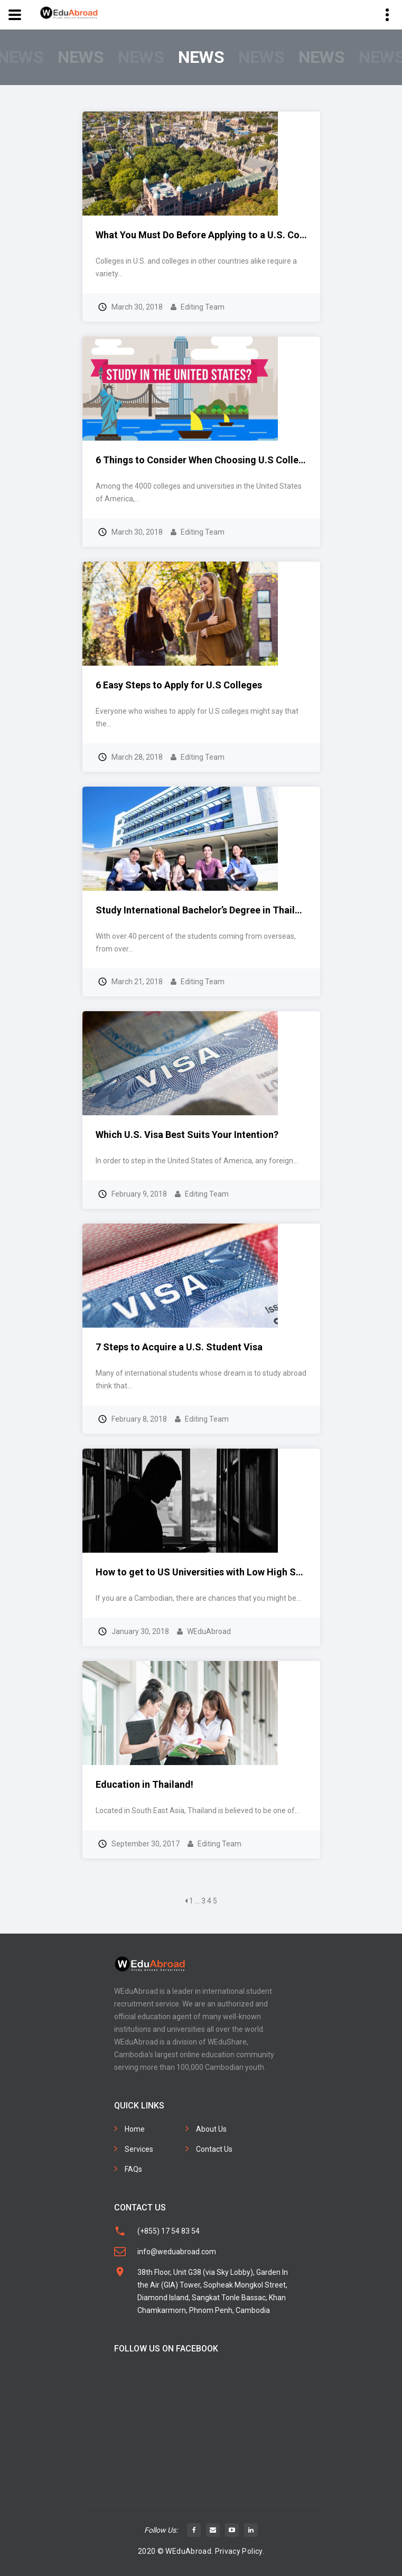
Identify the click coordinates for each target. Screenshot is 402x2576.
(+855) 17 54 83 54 (168, 2231)
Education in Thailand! (144, 1784)
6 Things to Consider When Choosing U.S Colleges (205, 459)
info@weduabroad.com (176, 2251)
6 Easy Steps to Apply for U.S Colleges (179, 684)
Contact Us (214, 2149)
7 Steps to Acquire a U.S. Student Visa (179, 1346)
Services (139, 2149)
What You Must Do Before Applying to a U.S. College (208, 234)
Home (135, 2129)
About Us (211, 2129)
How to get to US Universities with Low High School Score (222, 1572)
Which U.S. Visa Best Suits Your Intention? (187, 1134)
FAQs (133, 2169)
